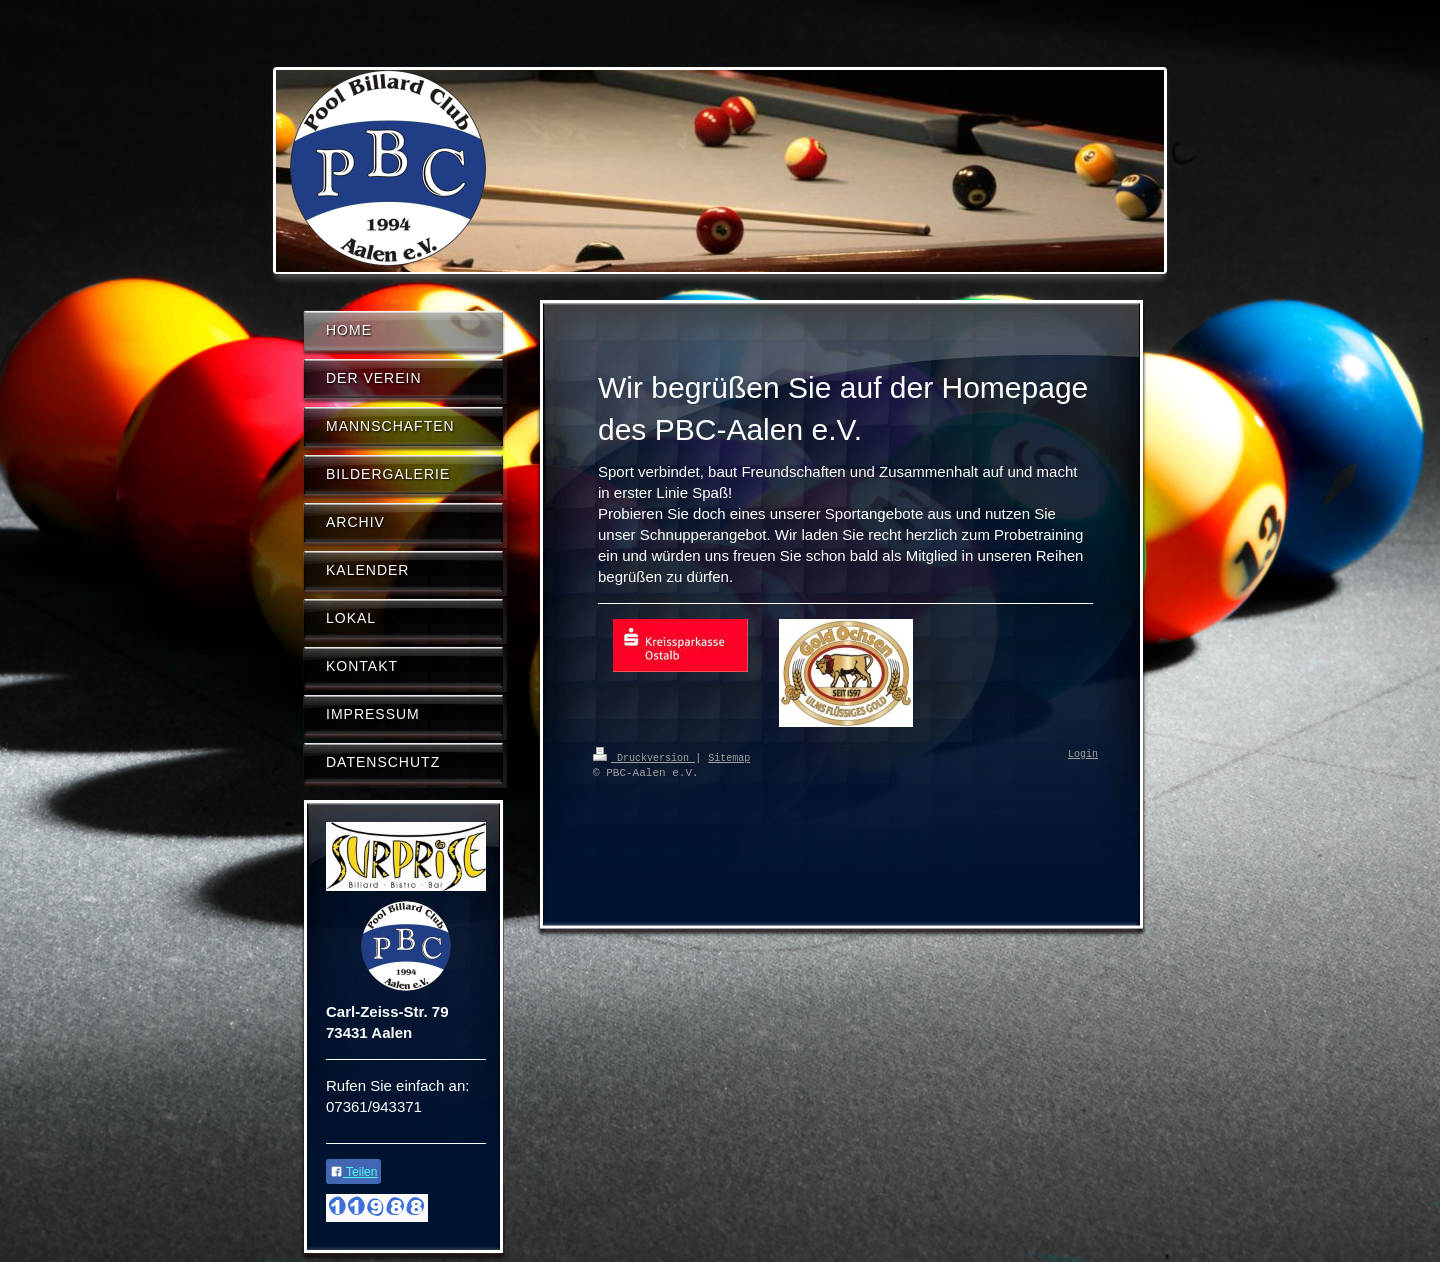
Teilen (353, 1172)
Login (1083, 755)
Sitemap (729, 757)
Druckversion (644, 757)
